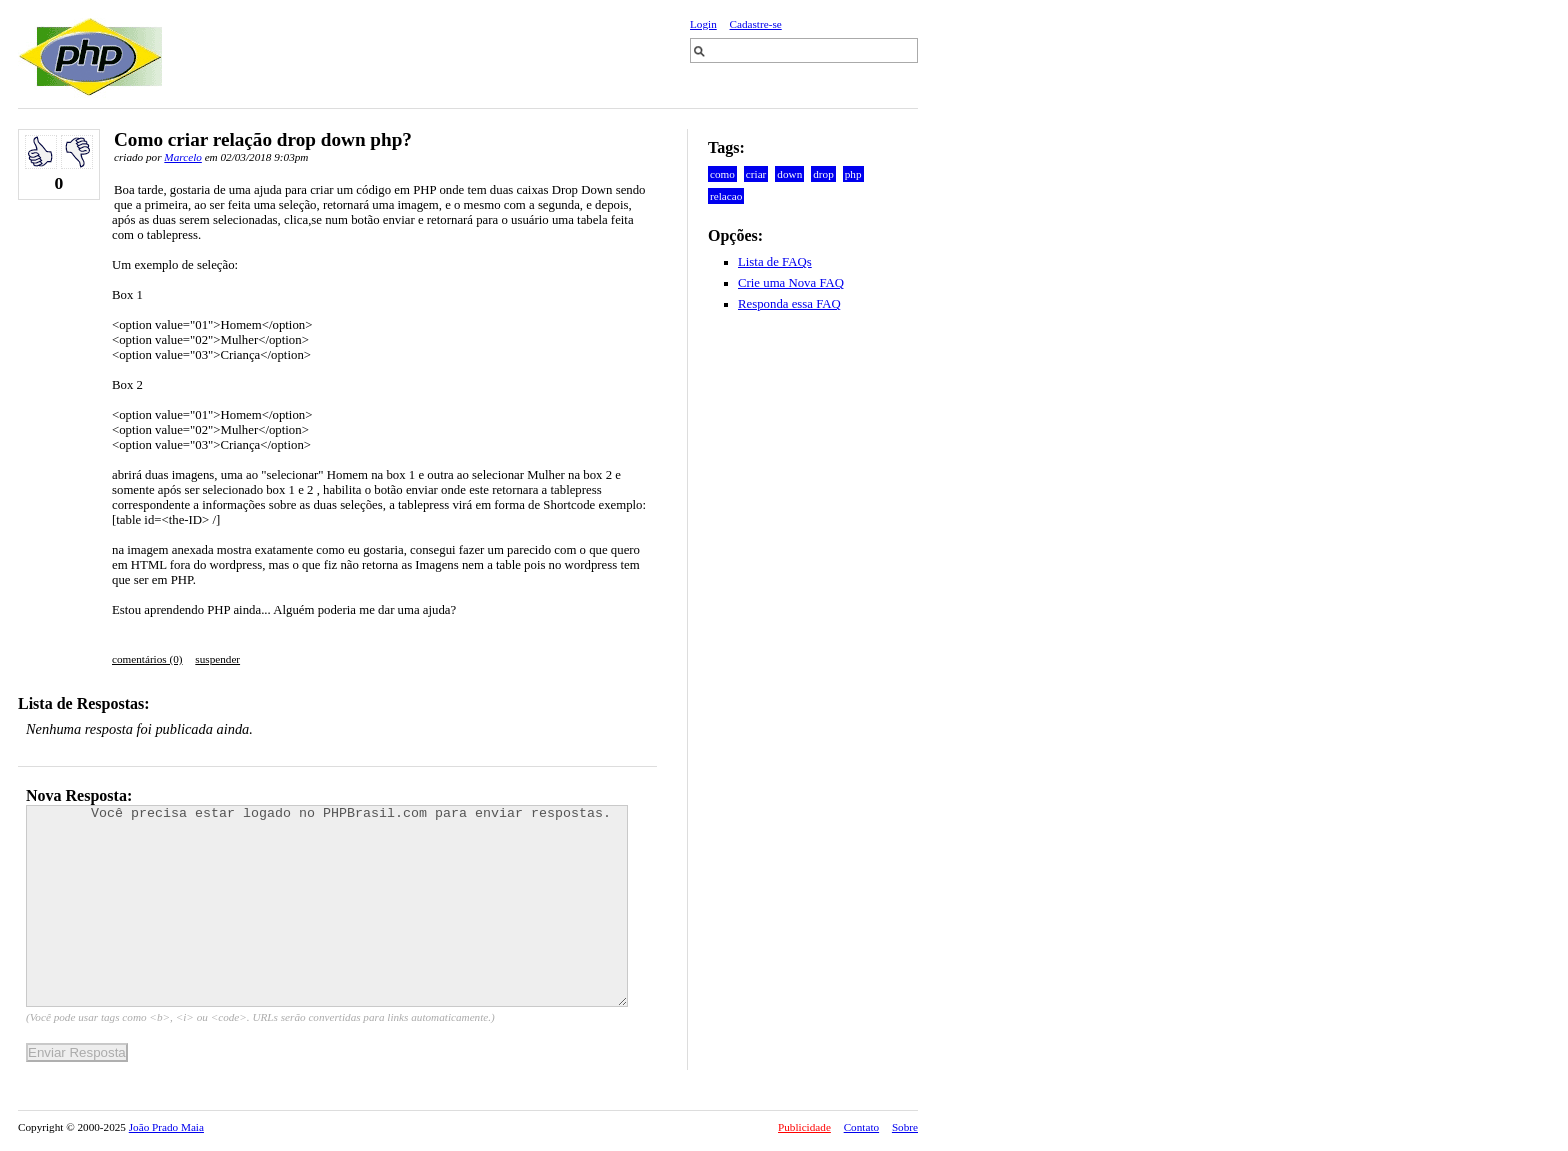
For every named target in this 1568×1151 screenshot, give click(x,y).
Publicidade (804, 1127)
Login (703, 24)
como (722, 174)
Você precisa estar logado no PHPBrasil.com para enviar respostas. (327, 906)
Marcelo (182, 157)
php (853, 174)
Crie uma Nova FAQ (791, 283)
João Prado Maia (166, 1127)
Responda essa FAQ (789, 304)
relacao (726, 196)
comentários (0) (147, 659)
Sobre (905, 1127)
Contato (861, 1127)
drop (823, 174)
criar (756, 174)
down (789, 174)
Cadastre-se (756, 24)
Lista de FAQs (775, 262)
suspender (217, 659)
